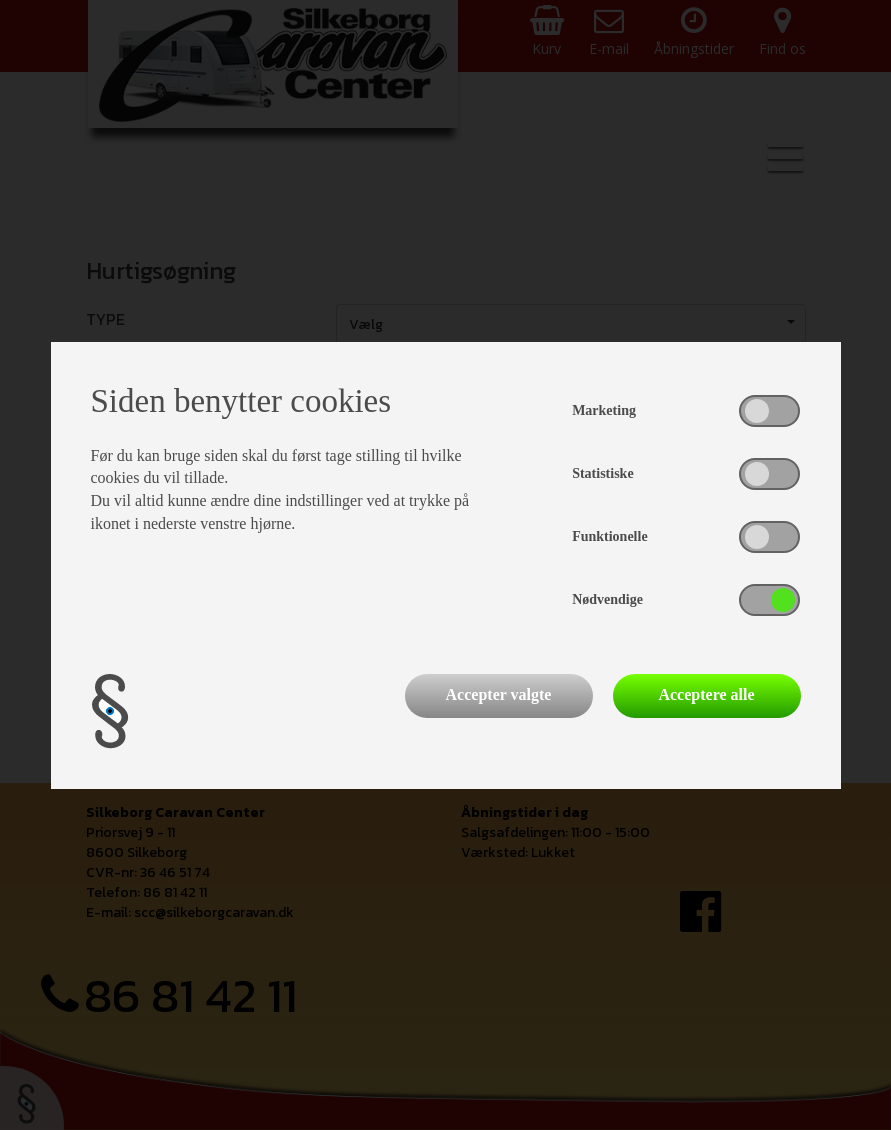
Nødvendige (607, 599)
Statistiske (602, 473)
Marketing (604, 410)
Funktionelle (609, 536)
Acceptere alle (706, 694)
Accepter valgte (499, 694)
